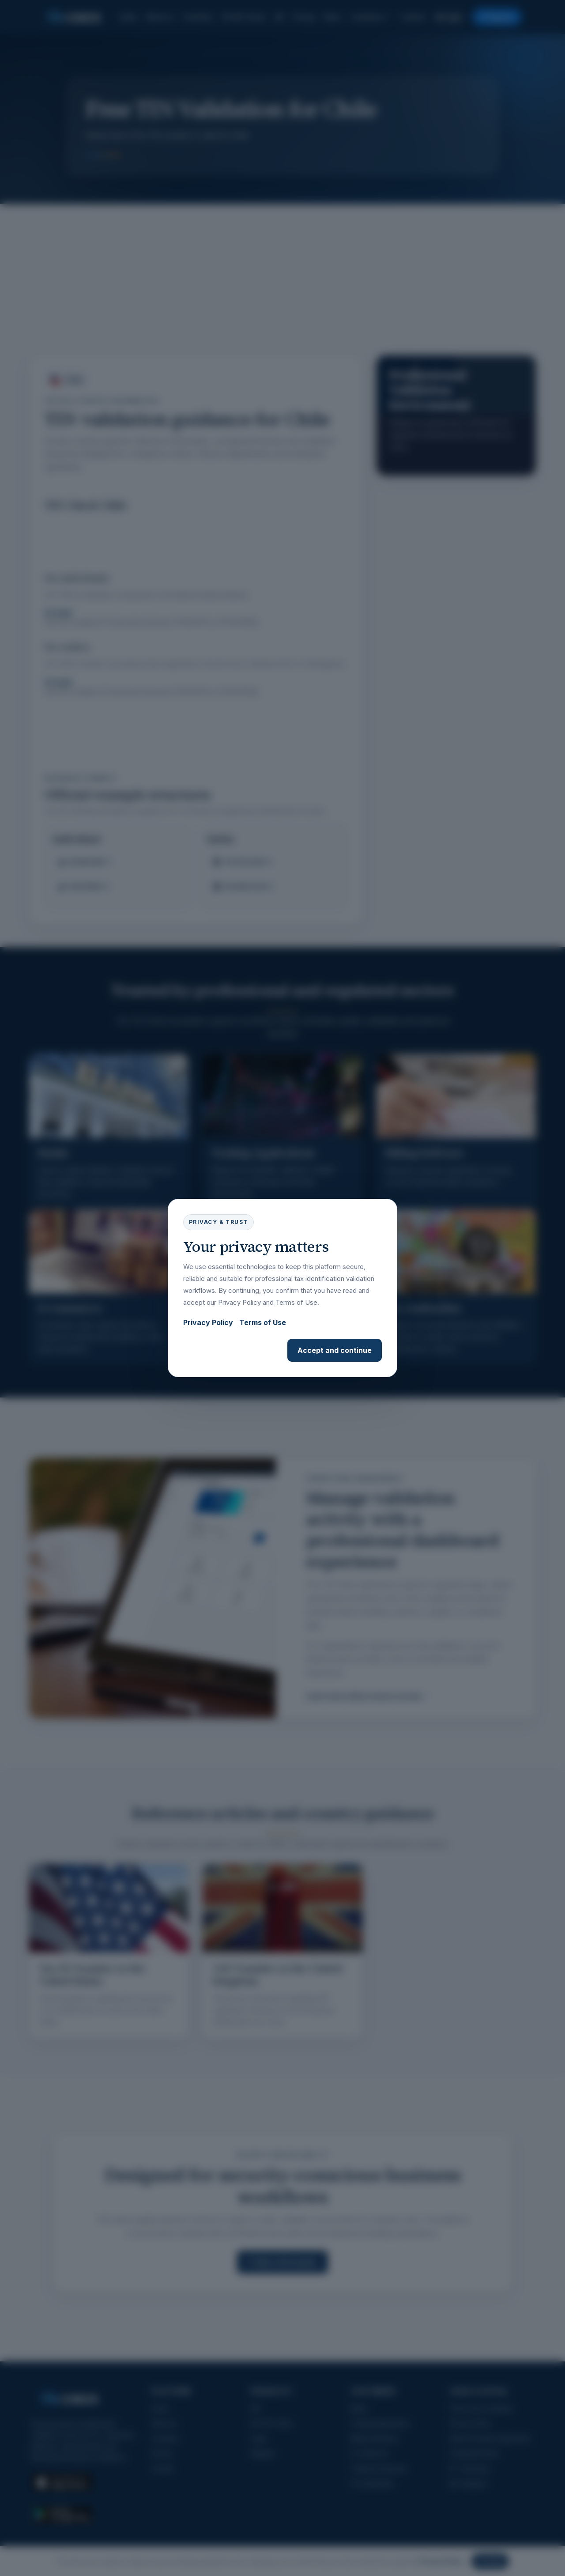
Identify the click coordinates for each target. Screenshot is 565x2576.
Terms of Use (262, 1322)
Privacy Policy (208, 1322)
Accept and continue (335, 1350)
